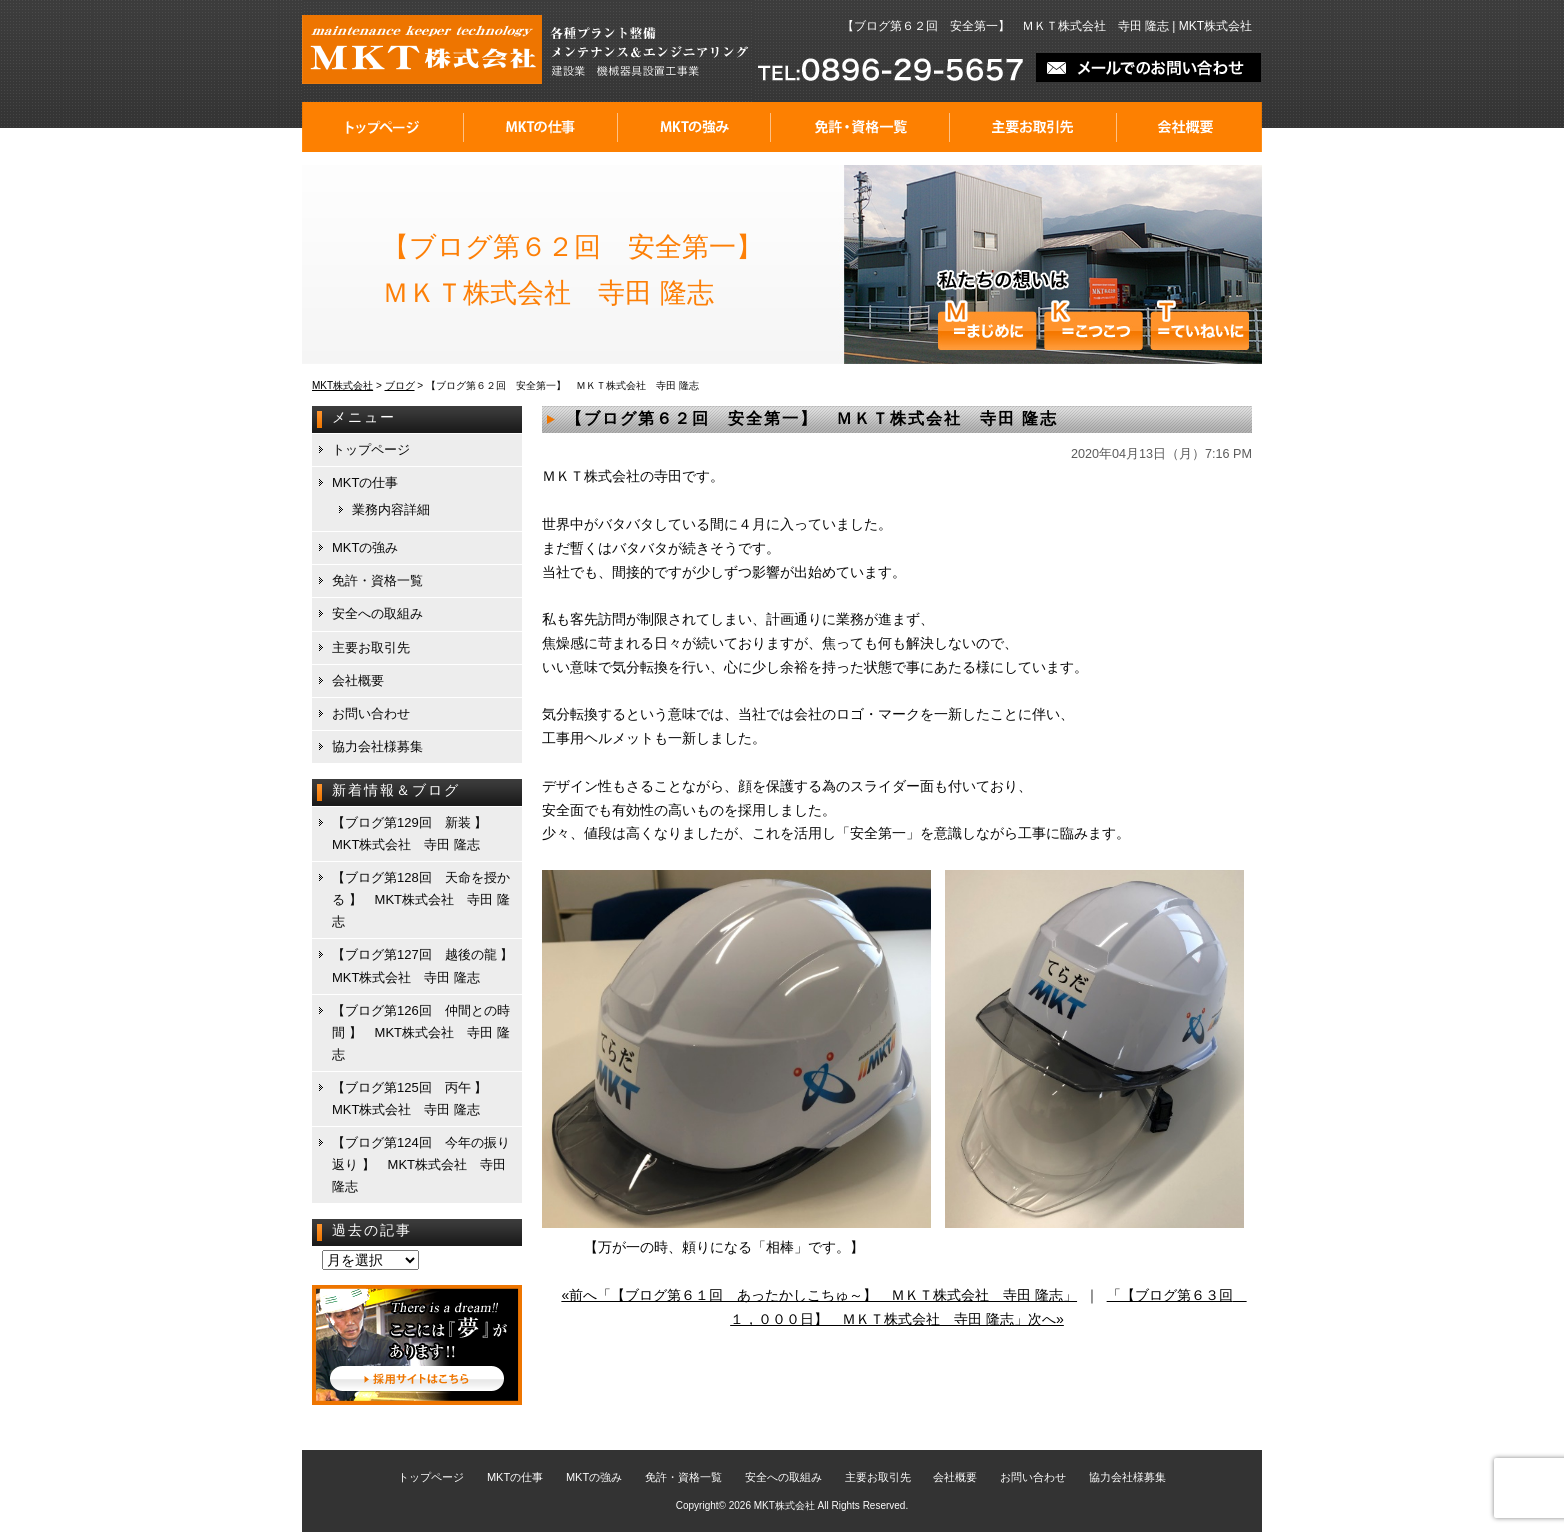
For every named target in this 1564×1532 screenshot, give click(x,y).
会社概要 (1189, 127)
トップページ (383, 127)
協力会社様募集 (377, 746)
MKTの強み (694, 127)
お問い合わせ (371, 713)
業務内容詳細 (391, 509)
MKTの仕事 (541, 127)
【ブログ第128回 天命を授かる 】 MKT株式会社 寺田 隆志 (421, 899)
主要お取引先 (1033, 127)
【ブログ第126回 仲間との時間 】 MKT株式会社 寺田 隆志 (421, 1032)
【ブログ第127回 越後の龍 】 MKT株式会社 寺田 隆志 (426, 965)
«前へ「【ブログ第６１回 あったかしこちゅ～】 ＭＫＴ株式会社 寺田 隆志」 (819, 1295)
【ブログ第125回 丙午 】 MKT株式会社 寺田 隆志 (416, 1098)
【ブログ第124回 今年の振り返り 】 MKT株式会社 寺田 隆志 (421, 1164)
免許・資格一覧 (860, 127)
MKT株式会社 (784, 1505)
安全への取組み (377, 613)
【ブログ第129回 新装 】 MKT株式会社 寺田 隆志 (416, 833)
